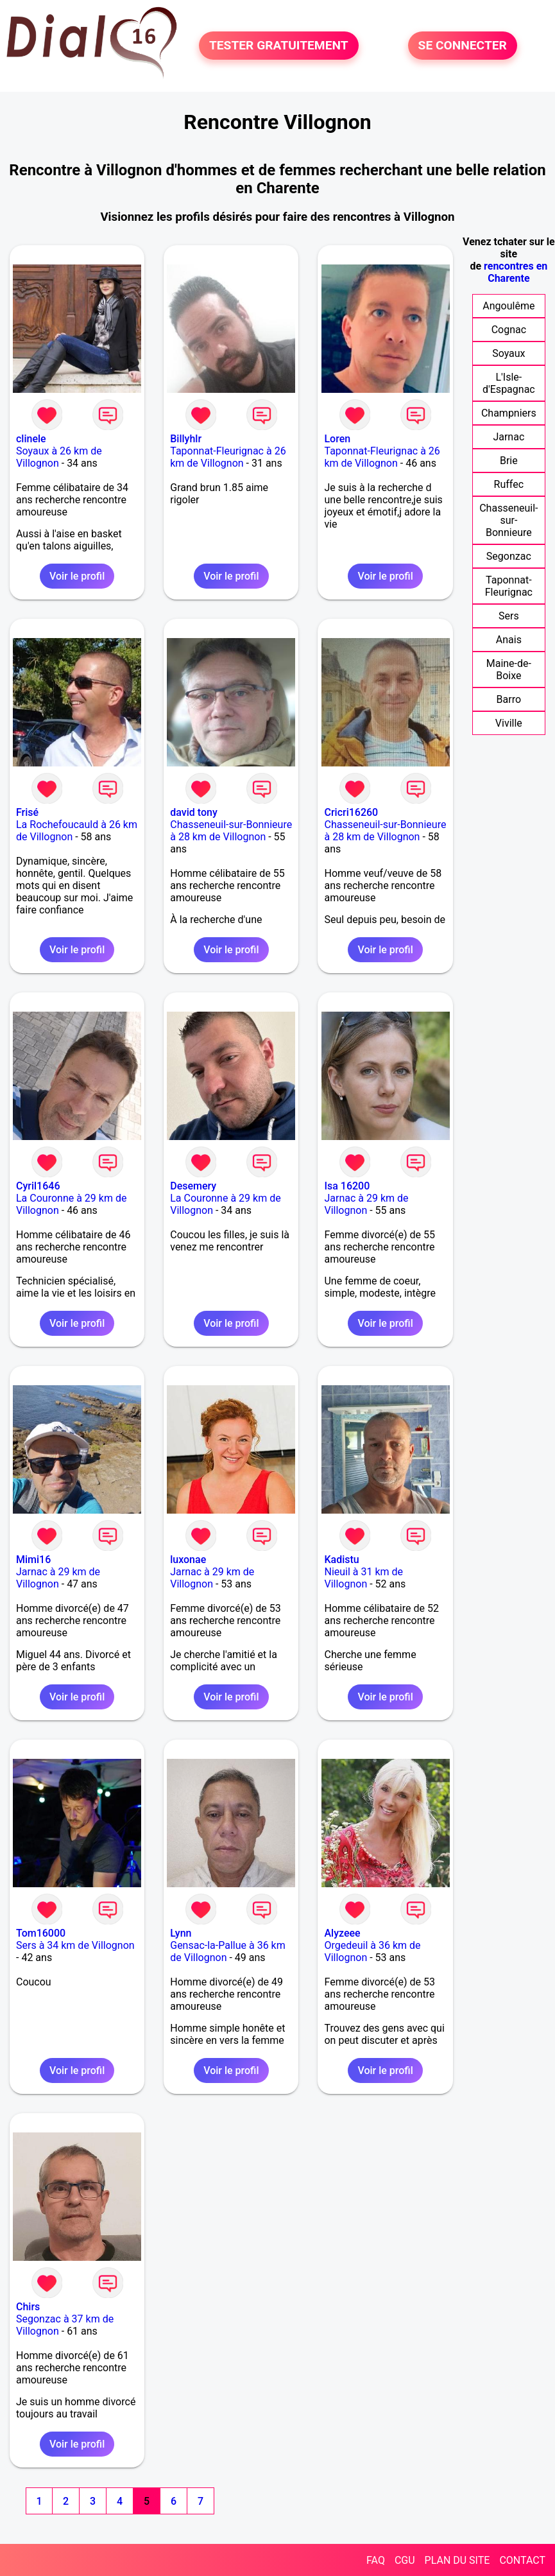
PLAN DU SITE (457, 2560)
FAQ (375, 2560)
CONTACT (522, 2560)
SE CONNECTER (462, 46)
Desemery (193, 1186)
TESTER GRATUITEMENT (278, 46)
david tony (194, 812)
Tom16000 (40, 1933)
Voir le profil (77, 576)
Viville (508, 723)
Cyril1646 (38, 1186)
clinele (31, 439)
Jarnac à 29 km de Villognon (366, 1204)
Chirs (28, 2307)
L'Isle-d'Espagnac (508, 383)
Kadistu (341, 1559)
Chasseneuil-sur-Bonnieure (508, 520)
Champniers (508, 413)
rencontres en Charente (515, 272)
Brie (509, 460)
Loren (337, 439)
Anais (509, 640)
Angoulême (508, 306)
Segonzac (508, 556)
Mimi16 (33, 1559)
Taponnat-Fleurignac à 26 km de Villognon (228, 457)
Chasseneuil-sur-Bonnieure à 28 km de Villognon (231, 830)
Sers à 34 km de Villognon (75, 1945)
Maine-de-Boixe (508, 669)
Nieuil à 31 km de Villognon (363, 1578)
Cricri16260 (351, 812)
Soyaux (508, 353)
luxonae (188, 1559)
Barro (509, 699)
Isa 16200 (347, 1186)
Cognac (508, 330)
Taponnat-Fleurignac (509, 586)
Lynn (180, 1933)
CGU (405, 2560)
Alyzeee (342, 1933)
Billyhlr (185, 439)
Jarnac (508, 437)
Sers (509, 616)
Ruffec (509, 484)
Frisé (27, 812)
